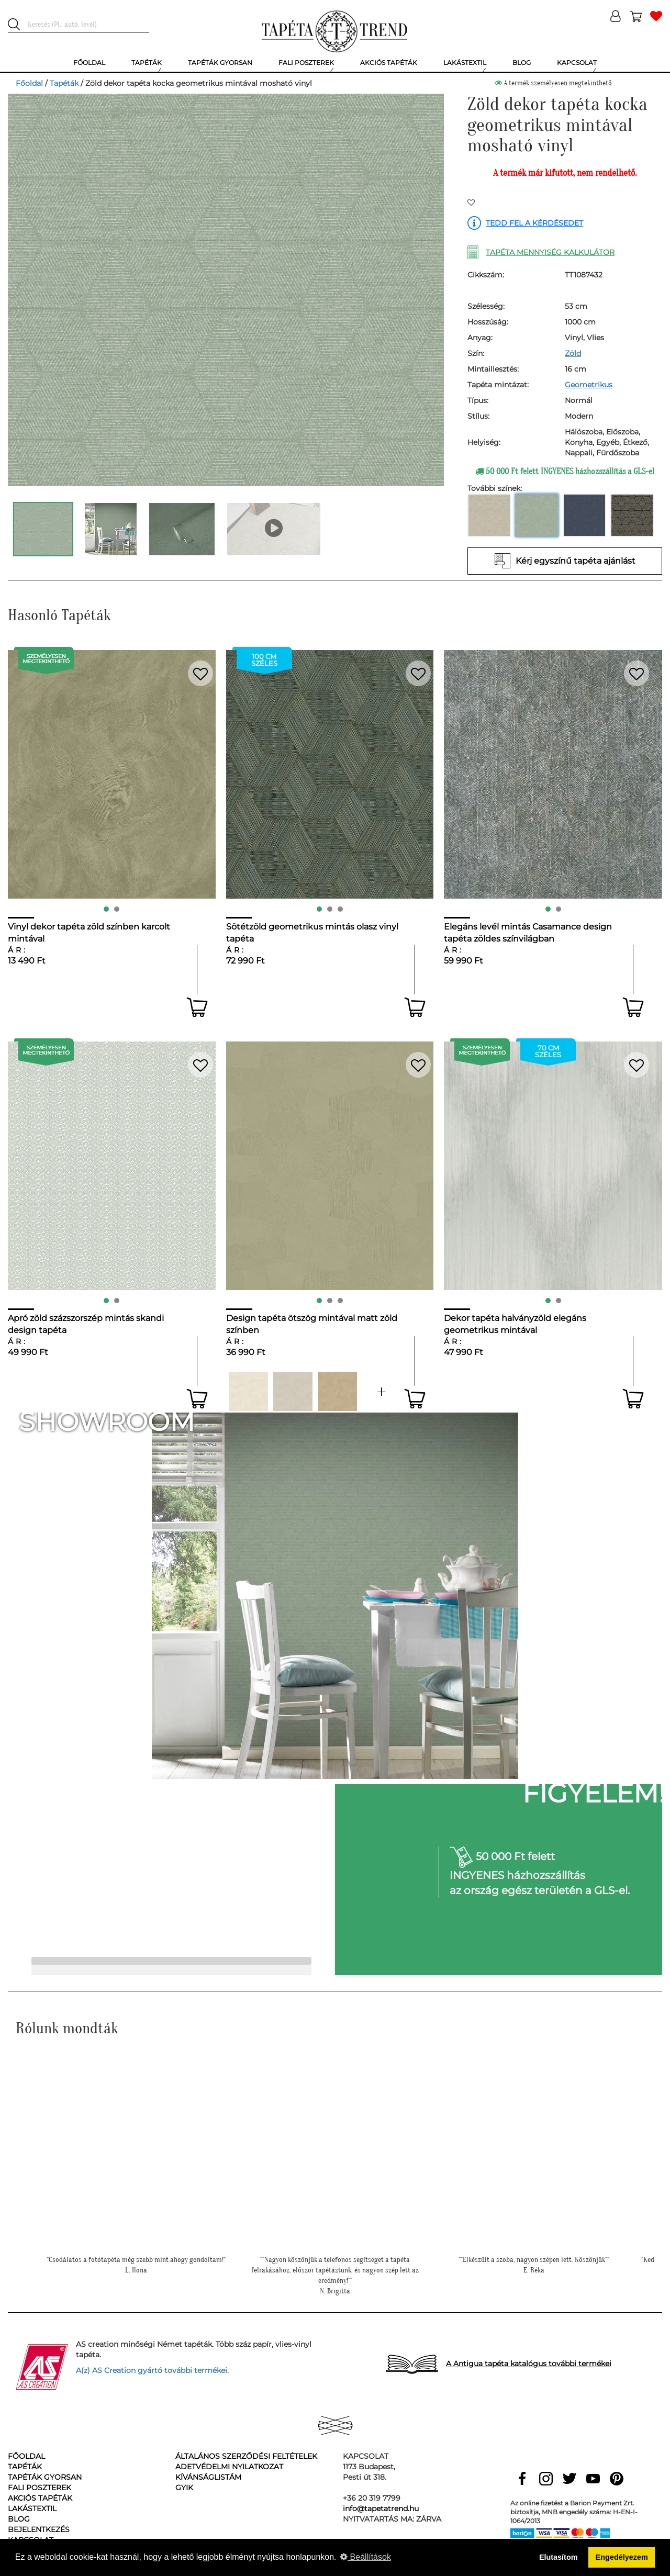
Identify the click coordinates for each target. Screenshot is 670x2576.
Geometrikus (588, 384)
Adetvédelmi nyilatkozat (229, 2466)
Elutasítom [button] (558, 2557)
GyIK (184, 2487)
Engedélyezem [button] (622, 2557)
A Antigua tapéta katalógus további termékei (528, 2363)
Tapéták (64, 83)
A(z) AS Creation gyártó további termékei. (152, 2370)
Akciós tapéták (40, 2498)
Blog (19, 2519)
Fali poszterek (39, 2487)
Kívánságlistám (208, 2477)
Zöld (573, 353)
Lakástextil (32, 2508)
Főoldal (29, 83)
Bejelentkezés (39, 2529)
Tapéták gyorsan (45, 2477)
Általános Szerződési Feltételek (246, 2456)
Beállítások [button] (365, 2556)
